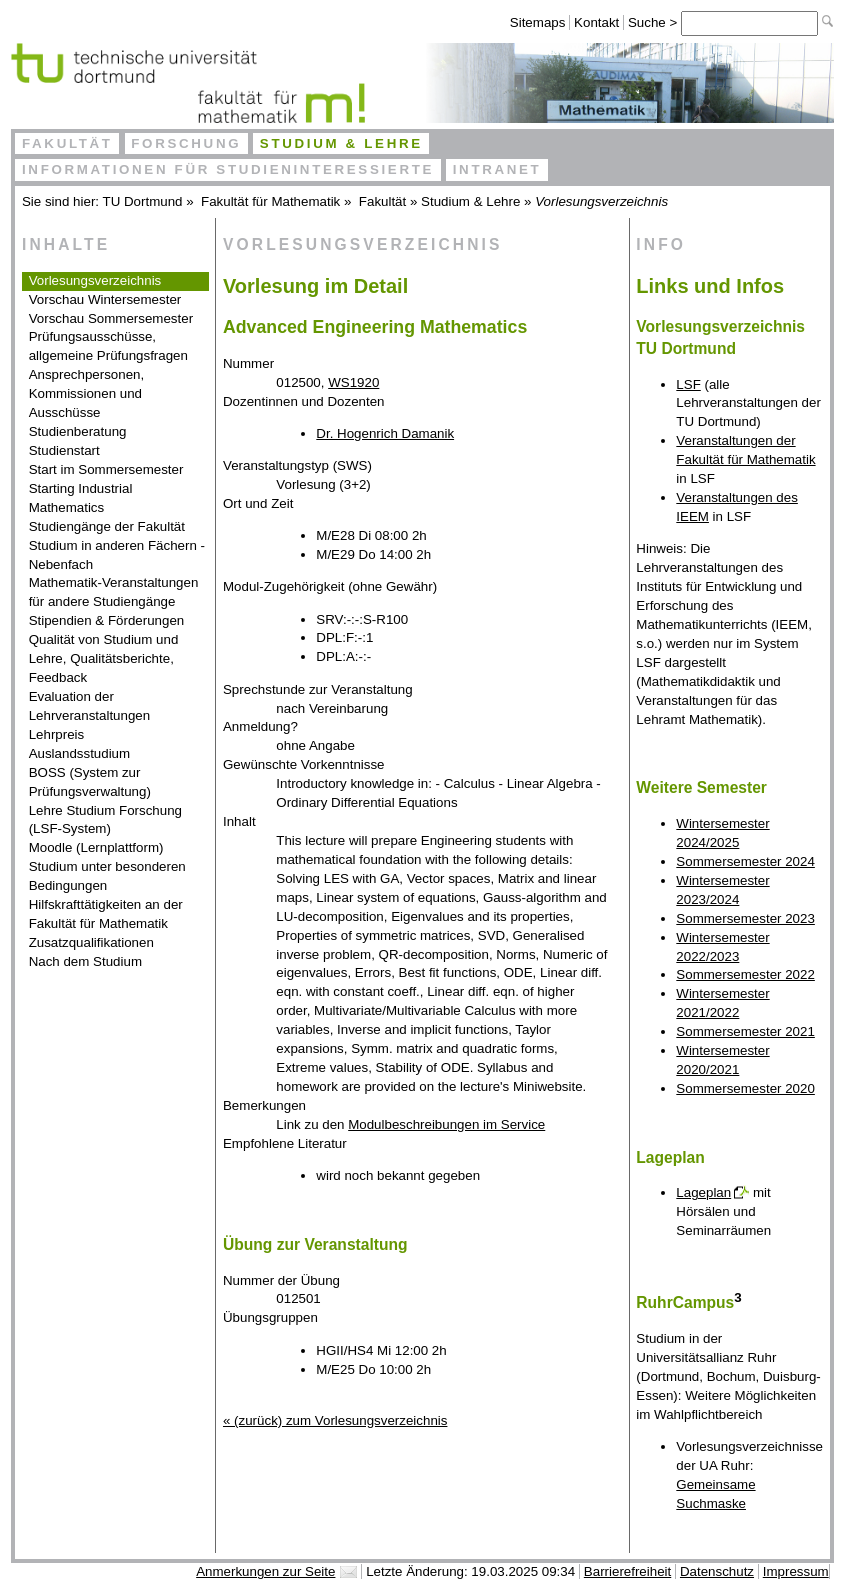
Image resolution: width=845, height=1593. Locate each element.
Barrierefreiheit (627, 1571)
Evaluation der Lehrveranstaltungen (90, 706)
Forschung (186, 143)
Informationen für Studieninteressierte (228, 169)
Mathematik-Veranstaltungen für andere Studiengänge (114, 592)
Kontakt (596, 22)
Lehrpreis (57, 734)
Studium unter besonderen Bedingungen (107, 876)
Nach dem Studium (85, 961)
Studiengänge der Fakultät (107, 526)
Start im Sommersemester (106, 469)
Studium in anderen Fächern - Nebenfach (117, 555)
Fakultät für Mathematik (270, 201)
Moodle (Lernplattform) (96, 847)
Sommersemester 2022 (745, 974)
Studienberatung (78, 431)
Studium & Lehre (341, 143)
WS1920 (353, 382)
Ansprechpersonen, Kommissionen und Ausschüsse (87, 393)
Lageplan (703, 1192)
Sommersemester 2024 (745, 861)
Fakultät (67, 143)
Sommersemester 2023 (745, 918)
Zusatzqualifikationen (91, 942)
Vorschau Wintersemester (105, 299)
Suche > (654, 22)
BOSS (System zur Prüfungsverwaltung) (90, 782)
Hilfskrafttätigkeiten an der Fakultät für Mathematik (106, 914)
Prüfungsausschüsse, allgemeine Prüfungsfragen (108, 346)
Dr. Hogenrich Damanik (385, 433)
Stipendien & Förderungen (107, 620)
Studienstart (64, 450)
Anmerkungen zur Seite (265, 1571)
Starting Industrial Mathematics (81, 498)
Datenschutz (717, 1571)
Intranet (497, 169)
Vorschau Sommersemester (111, 318)
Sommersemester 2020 (745, 1088)
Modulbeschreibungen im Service (446, 1124)
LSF (688, 384)
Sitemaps (538, 22)
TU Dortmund (143, 201)
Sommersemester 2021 (745, 1031)
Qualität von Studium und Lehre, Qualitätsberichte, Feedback (104, 658)
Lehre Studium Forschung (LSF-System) (105, 820)
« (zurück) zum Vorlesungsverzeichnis (335, 1420)
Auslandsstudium (80, 753)
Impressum (796, 1571)
